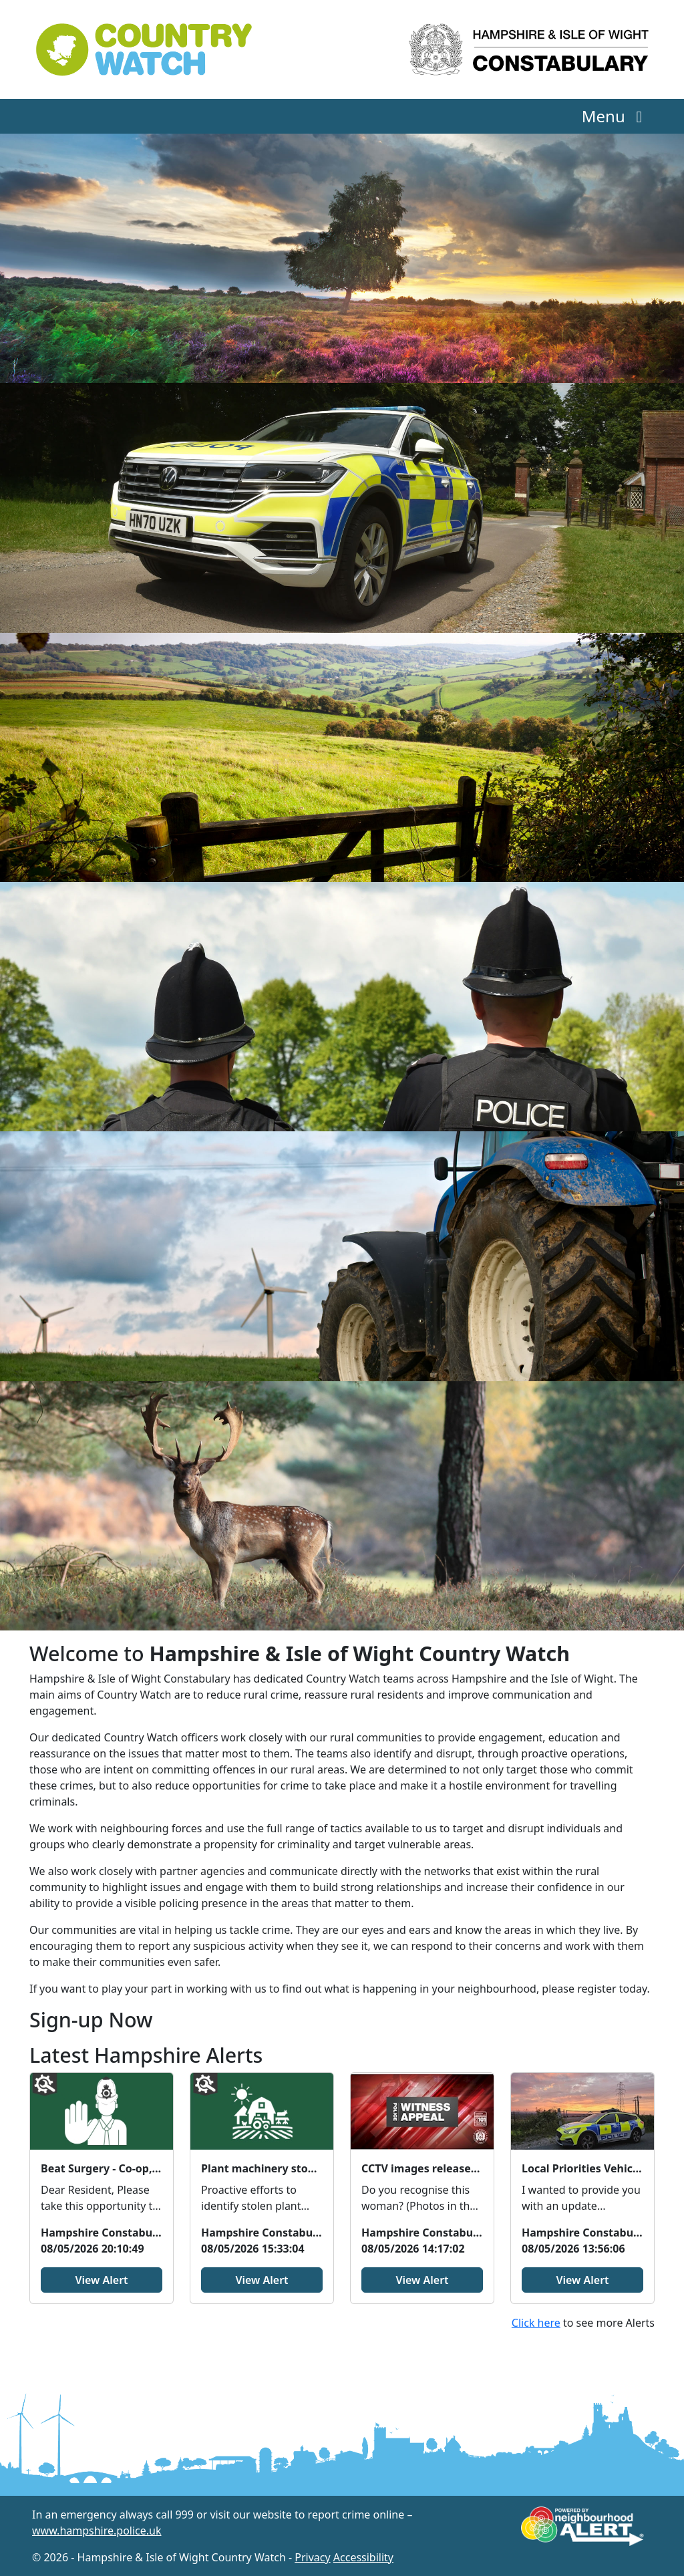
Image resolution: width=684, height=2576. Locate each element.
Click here (536, 2322)
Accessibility (363, 2557)
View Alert (101, 2280)
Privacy (312, 2557)
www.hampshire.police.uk (97, 2530)
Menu (615, 116)
